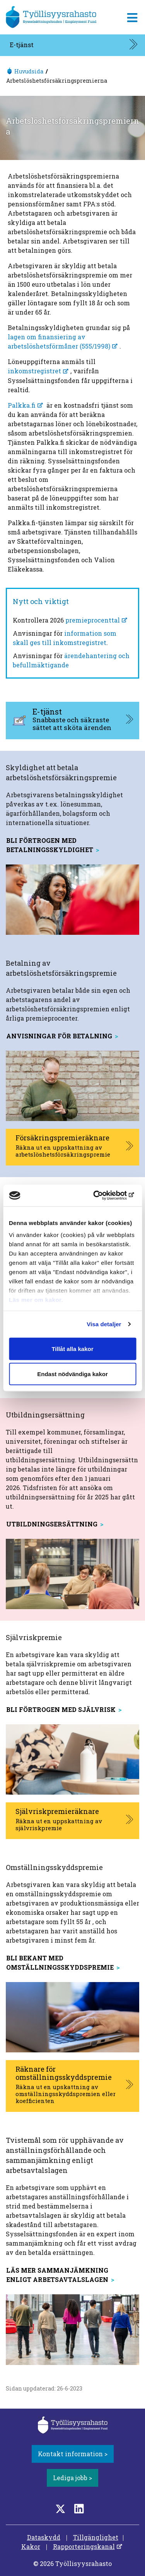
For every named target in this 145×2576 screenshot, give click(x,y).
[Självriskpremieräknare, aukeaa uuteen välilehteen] (72, 1820)
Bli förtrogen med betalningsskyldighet (49, 845)
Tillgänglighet (95, 2537)
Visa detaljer (104, 1324)
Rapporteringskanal (84, 2546)
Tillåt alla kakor (72, 1348)
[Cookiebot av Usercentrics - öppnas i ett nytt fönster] (103, 1196)
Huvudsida (28, 71)
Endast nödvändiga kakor (72, 1374)
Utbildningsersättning (51, 1524)
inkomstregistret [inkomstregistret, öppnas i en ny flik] (34, 371)
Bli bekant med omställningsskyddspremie (60, 1962)
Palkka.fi (22, 405)
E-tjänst (22, 45)
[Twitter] (60, 2508)
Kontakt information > (72, 2454)
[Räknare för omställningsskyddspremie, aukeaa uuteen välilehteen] (72, 2086)
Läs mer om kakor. (36, 1300)
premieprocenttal (92, 620)
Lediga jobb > (72, 2478)
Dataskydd (43, 2537)
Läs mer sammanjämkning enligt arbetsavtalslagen (57, 2274)
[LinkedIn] (79, 2508)
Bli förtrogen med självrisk (61, 1709)
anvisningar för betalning (59, 1036)
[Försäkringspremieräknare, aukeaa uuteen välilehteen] (72, 1147)
